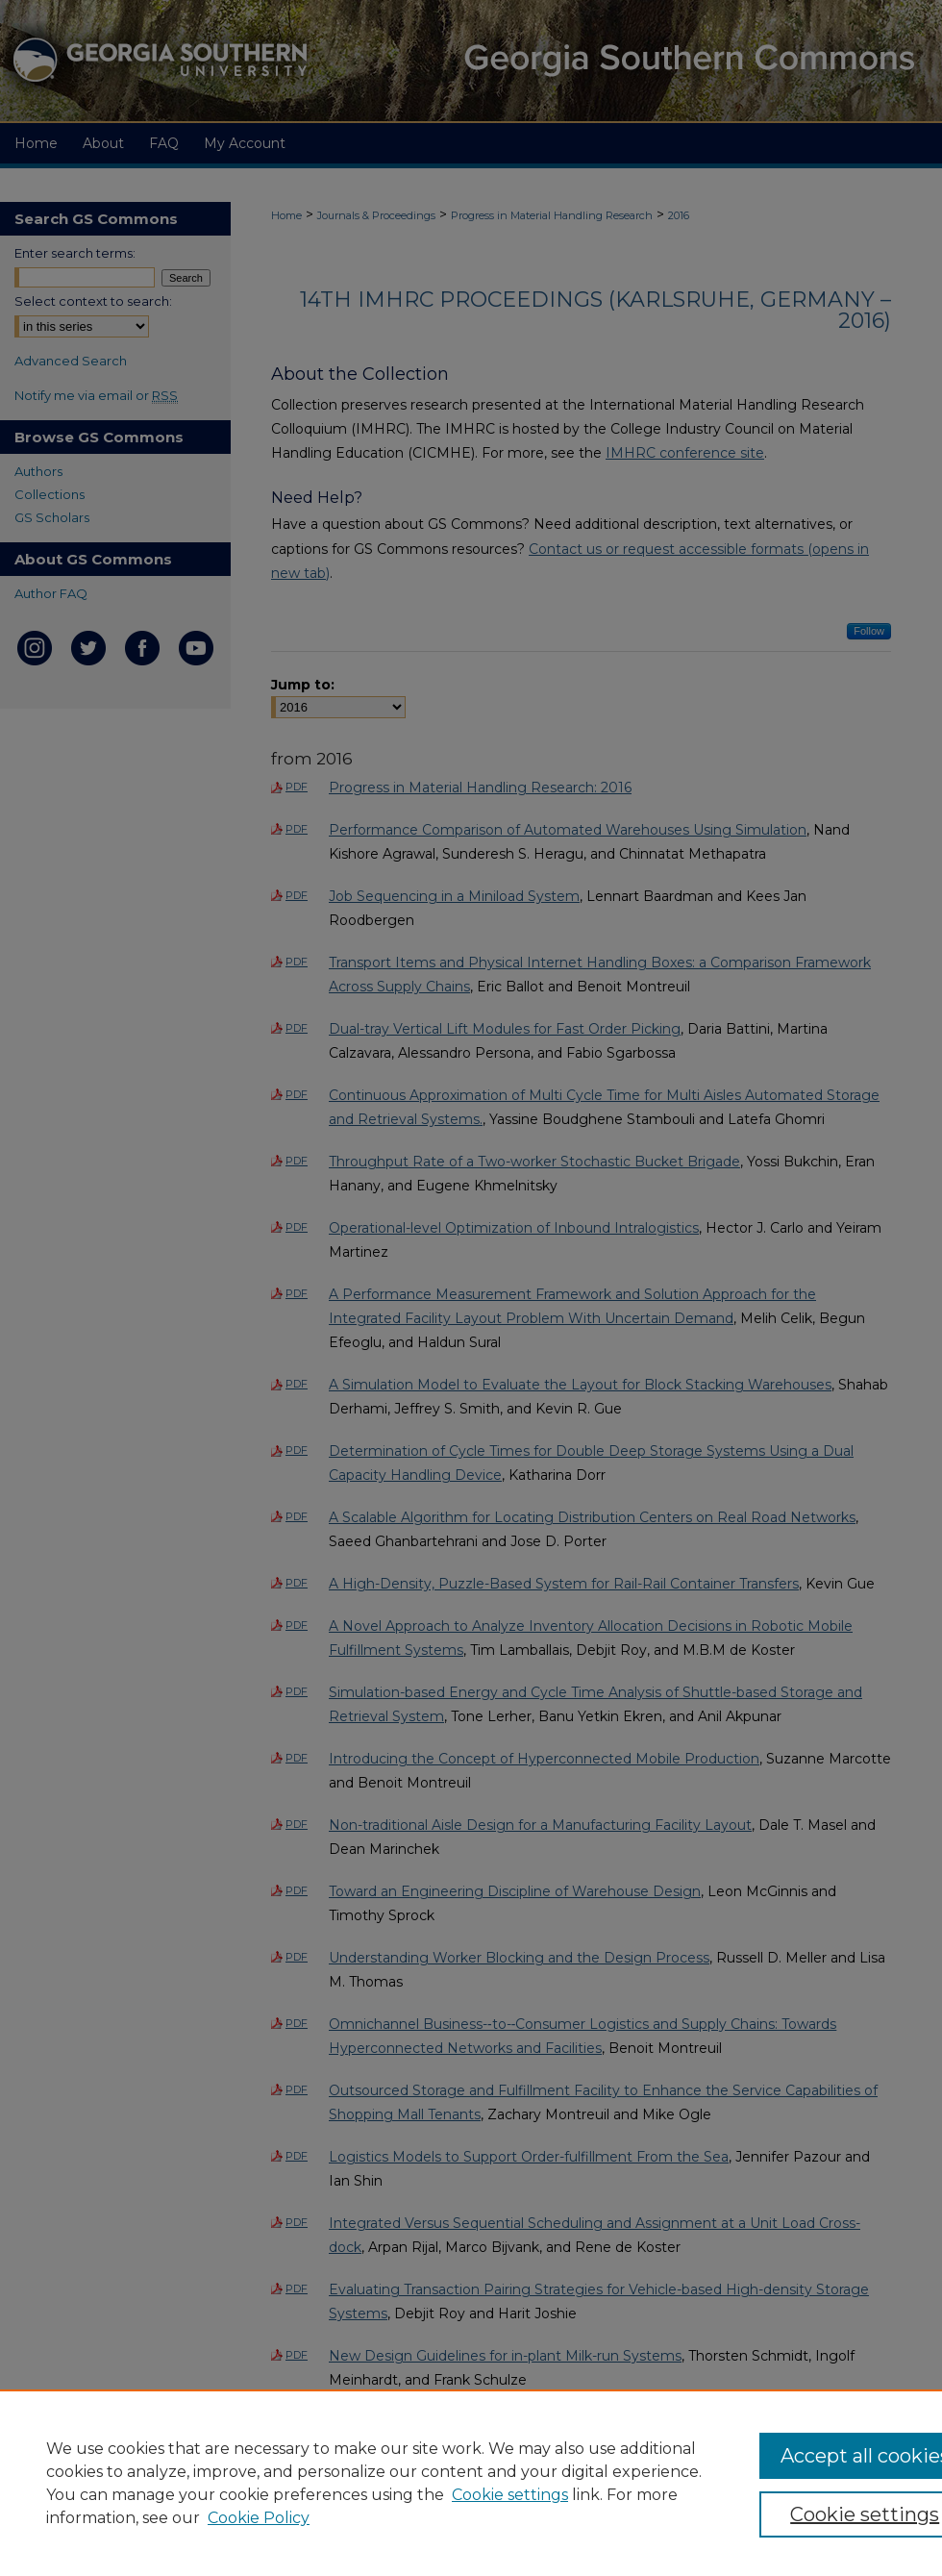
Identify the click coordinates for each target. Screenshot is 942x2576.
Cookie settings (510, 2495)
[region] (471, 2482)
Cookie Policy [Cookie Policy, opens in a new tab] (259, 2518)
